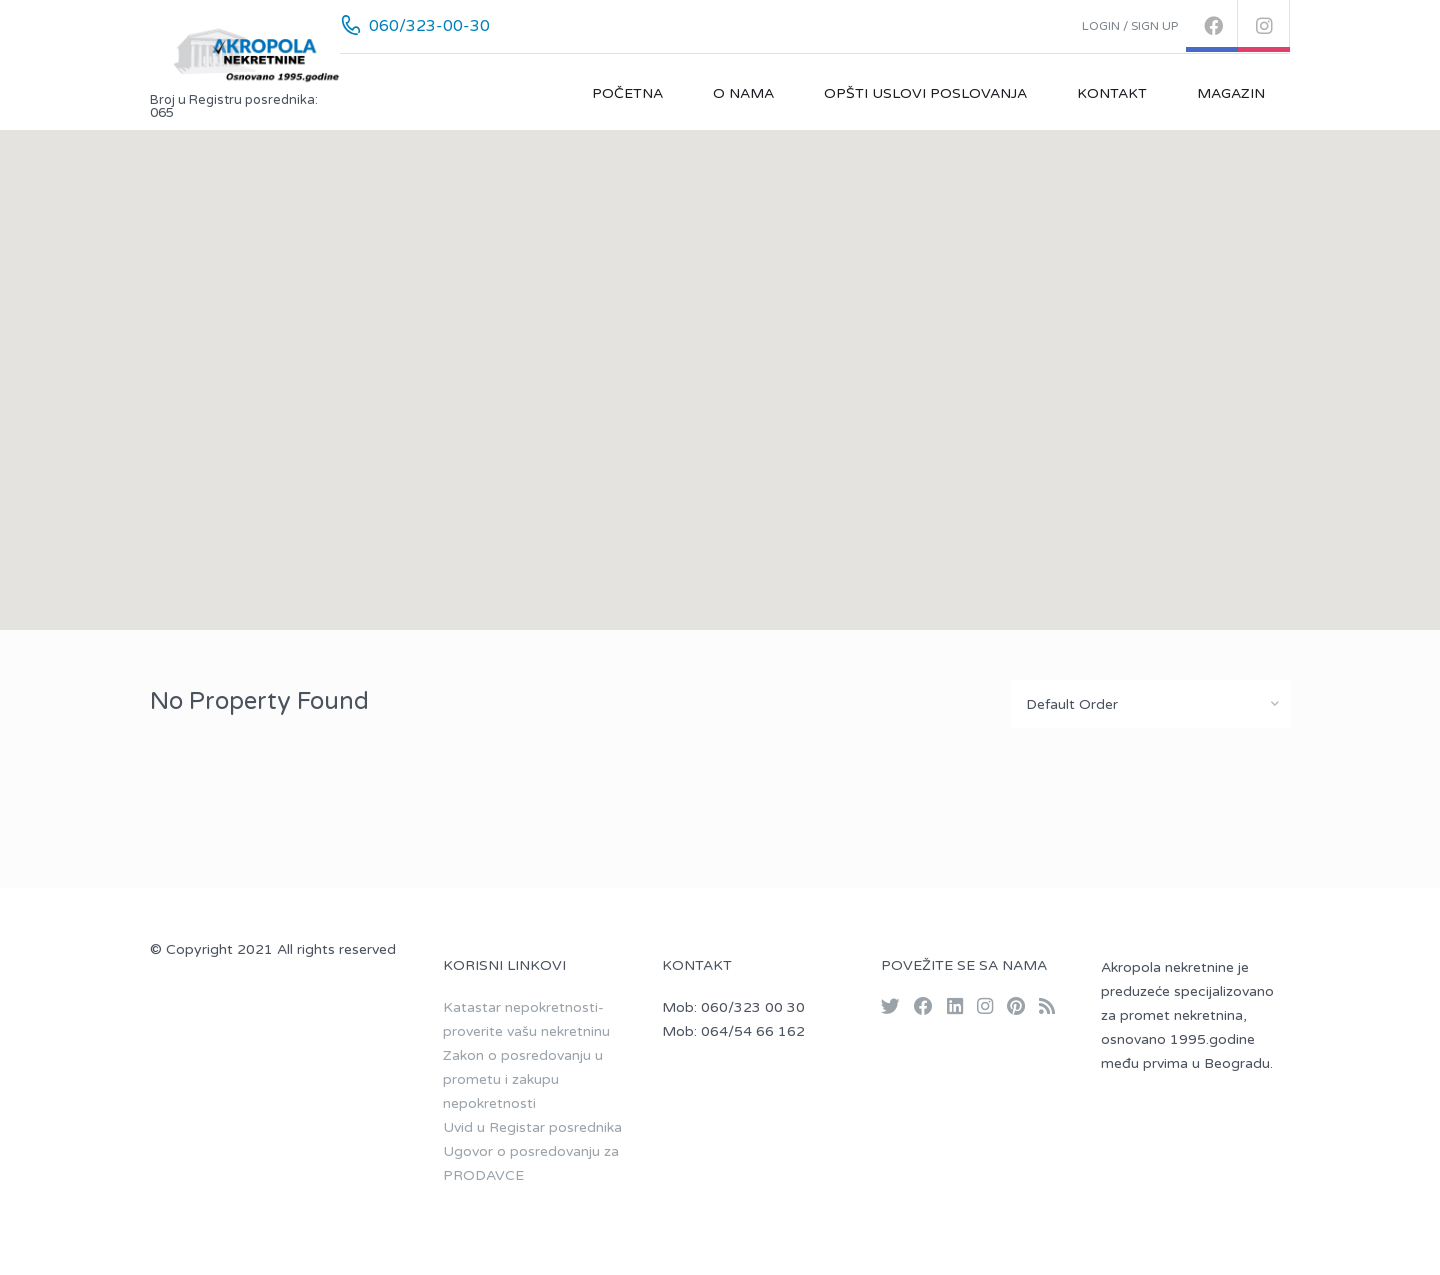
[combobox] (1150, 704)
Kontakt (1112, 93)
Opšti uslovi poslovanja (925, 93)
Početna (627, 93)
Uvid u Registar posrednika (532, 1127)
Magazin (1231, 93)
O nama (743, 93)
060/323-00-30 (429, 26)
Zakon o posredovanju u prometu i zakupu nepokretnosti (523, 1079)
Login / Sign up (1130, 26)
